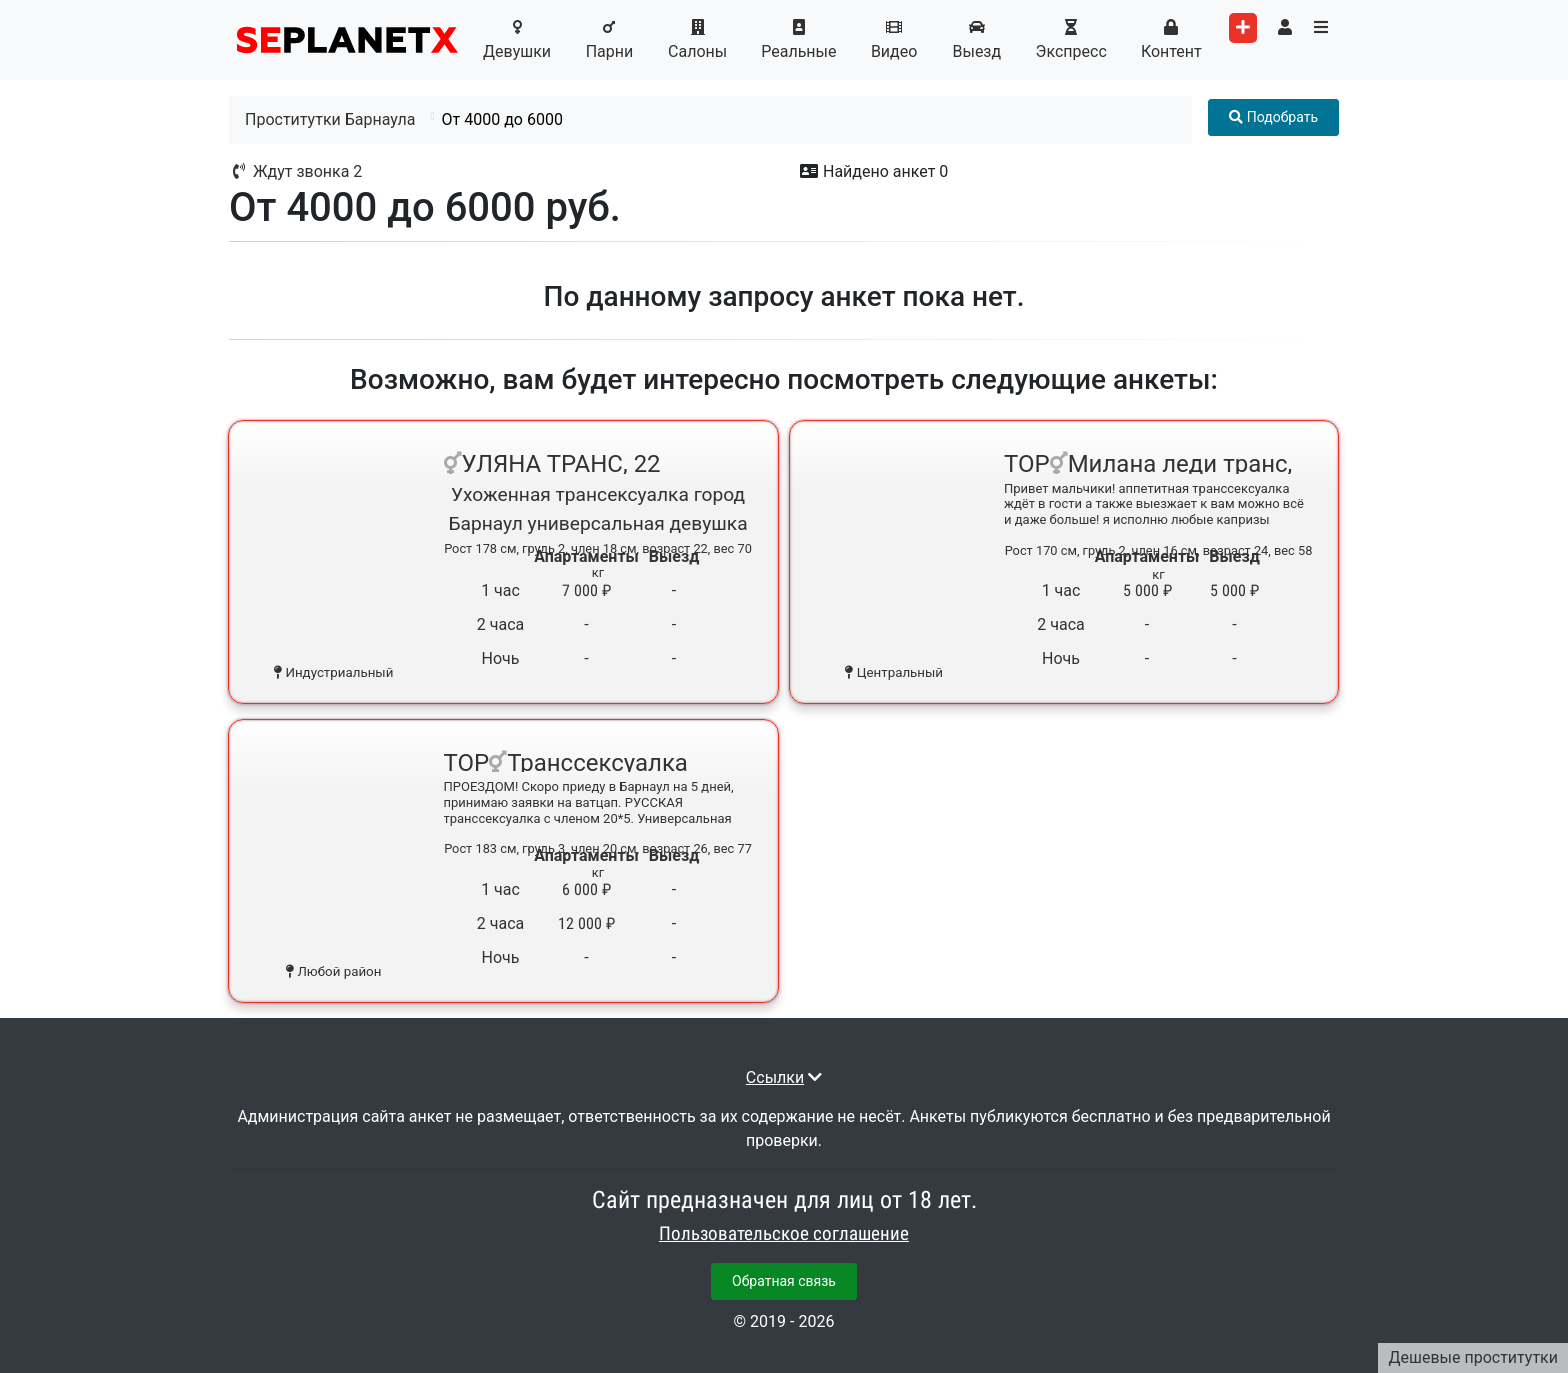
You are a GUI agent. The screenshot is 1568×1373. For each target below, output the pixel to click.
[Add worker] (1243, 28)
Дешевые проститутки (1473, 1357)
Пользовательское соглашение (784, 1234)
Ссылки (775, 1077)
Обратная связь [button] (784, 1281)
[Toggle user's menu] (1285, 28)
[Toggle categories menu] (1321, 28)
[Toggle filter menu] (1273, 117)
